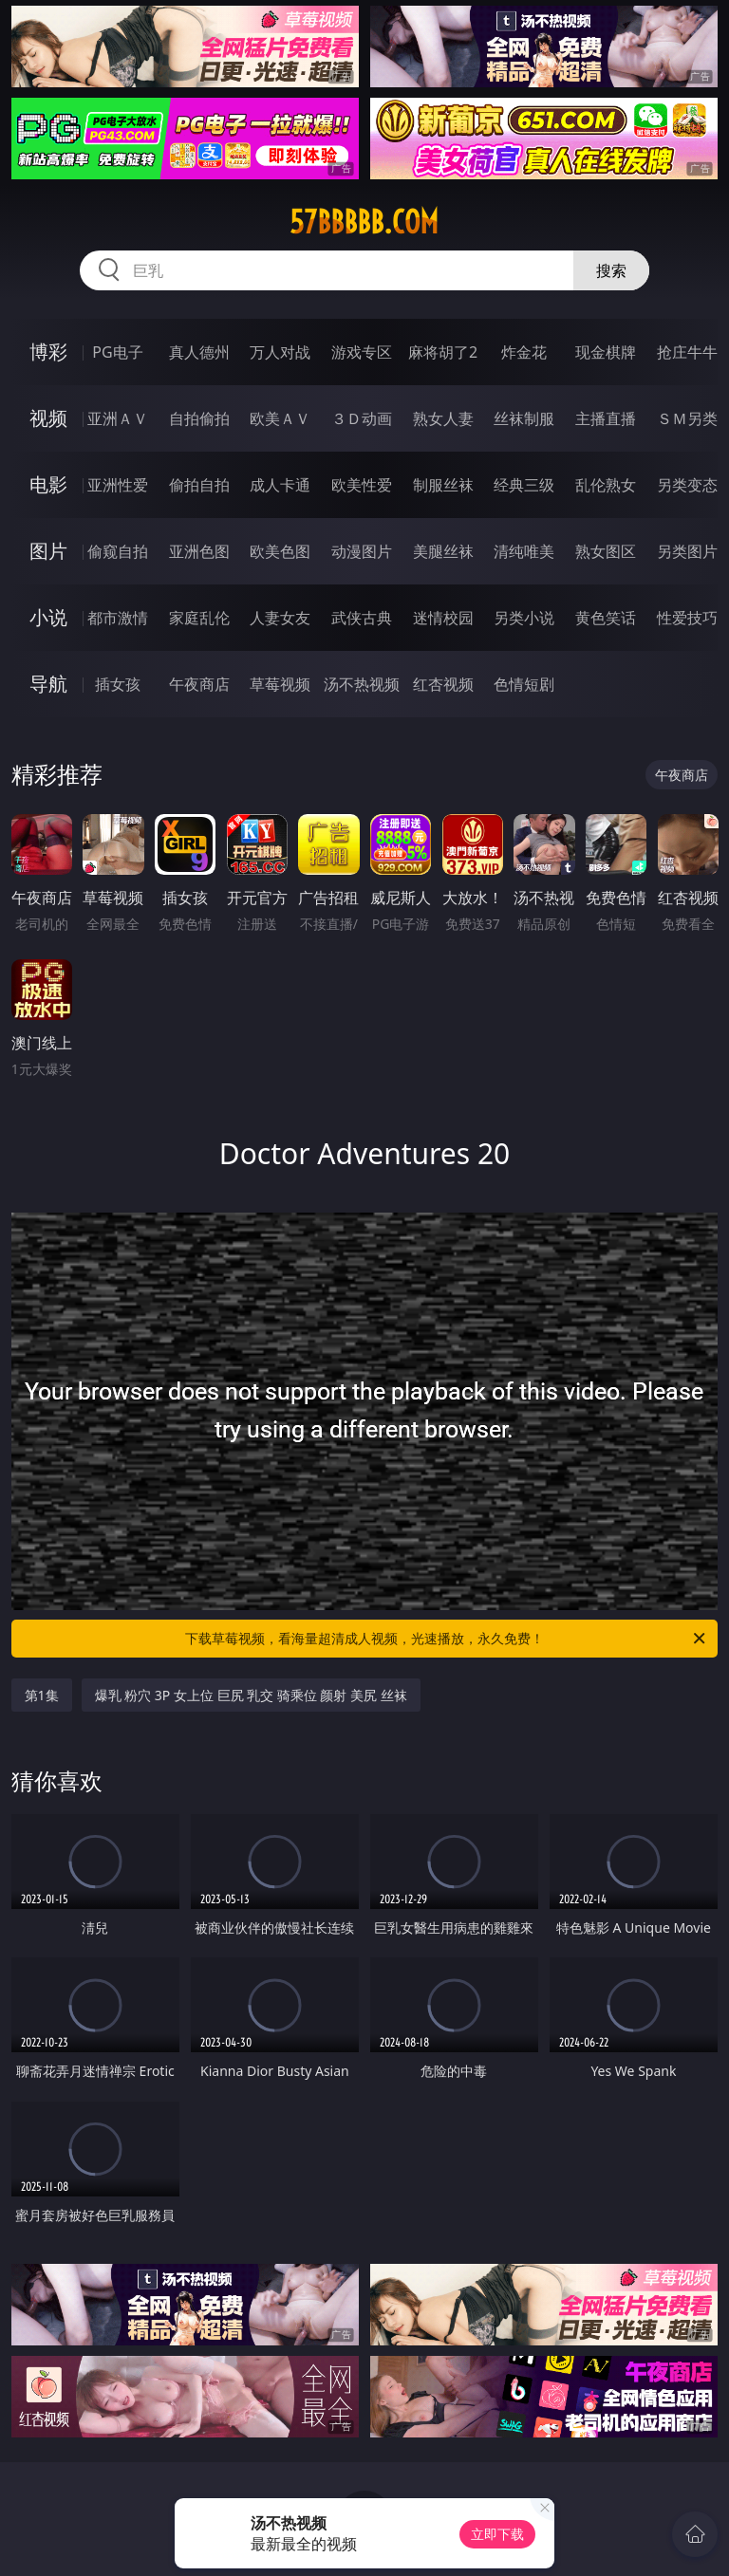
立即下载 (497, 2534)
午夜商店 (199, 684)
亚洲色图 (199, 551)
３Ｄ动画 (361, 418)
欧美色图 (280, 551)
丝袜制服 (524, 418)
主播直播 (605, 418)
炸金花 (524, 352)
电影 (48, 484)
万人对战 (280, 352)
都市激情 (117, 617)
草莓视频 (280, 684)
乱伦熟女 (605, 484)
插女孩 (117, 684)
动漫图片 (361, 551)
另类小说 (524, 617)
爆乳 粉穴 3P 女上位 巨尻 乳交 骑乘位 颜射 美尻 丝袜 (251, 1695)
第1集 (42, 1695)
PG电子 (117, 352)
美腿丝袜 (443, 551)
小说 (48, 617)
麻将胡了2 (442, 352)
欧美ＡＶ (280, 418)
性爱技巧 (687, 617)
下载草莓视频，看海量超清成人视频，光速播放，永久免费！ (446, 1638)
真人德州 (199, 352)
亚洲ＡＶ (117, 418)
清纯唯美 (524, 551)
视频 (48, 418)
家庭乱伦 (199, 617)
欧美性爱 (361, 484)
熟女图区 (605, 551)
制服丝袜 (443, 484)
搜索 (611, 270)
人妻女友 (280, 617)
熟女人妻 (443, 418)
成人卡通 (280, 484)
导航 (48, 683)
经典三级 (524, 484)
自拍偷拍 (199, 418)
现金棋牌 (605, 352)
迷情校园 (443, 617)
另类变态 (687, 484)
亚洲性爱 (117, 484)
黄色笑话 (605, 617)
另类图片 (687, 551)
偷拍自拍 (199, 484)
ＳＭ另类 (687, 418)
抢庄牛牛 (687, 352)
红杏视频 (443, 684)
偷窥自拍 (117, 551)
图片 (48, 551)
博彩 (48, 351)
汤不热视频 (362, 684)
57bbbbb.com (364, 222)
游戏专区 (361, 352)
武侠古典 (361, 617)
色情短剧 (524, 684)
